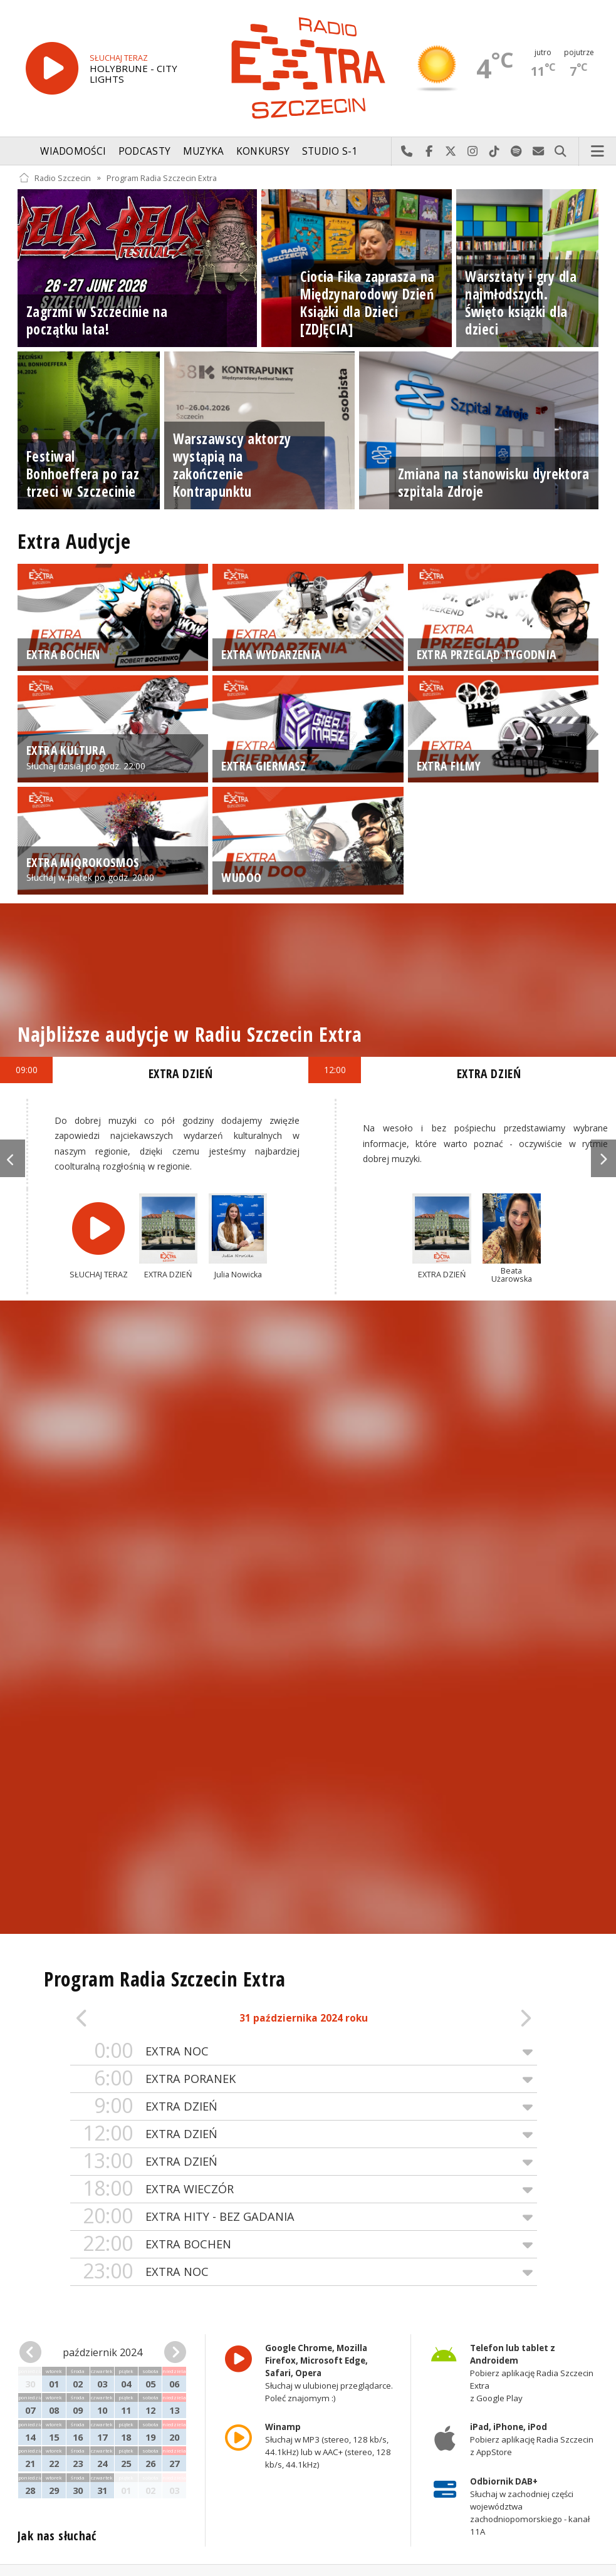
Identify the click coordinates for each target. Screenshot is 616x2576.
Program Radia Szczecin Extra (162, 177)
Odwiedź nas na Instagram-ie (473, 151)
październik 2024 (102, 2352)
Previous (12, 1158)
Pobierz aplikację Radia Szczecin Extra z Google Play (531, 2373)
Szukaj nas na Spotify (517, 151)
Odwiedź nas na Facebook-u (429, 151)
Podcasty (144, 151)
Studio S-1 (330, 151)
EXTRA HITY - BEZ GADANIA (303, 2216)
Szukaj (561, 151)
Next (603, 1158)
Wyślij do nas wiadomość (539, 151)
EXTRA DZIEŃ (303, 2106)
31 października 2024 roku (303, 2018)
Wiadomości (73, 151)
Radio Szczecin (54, 177)
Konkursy (263, 151)
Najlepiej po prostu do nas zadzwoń (407, 151)
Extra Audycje (74, 540)
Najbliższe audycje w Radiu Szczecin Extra (190, 1034)
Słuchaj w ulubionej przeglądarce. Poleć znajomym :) (328, 2373)
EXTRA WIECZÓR (303, 2189)
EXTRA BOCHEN (303, 2244)
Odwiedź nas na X (451, 151)
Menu (597, 151)
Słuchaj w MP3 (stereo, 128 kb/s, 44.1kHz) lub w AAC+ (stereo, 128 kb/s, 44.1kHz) (327, 2446)
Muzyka (203, 151)
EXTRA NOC (303, 2051)
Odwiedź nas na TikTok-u (495, 151)
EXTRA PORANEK (303, 2078)
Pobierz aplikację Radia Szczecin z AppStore (531, 2440)
